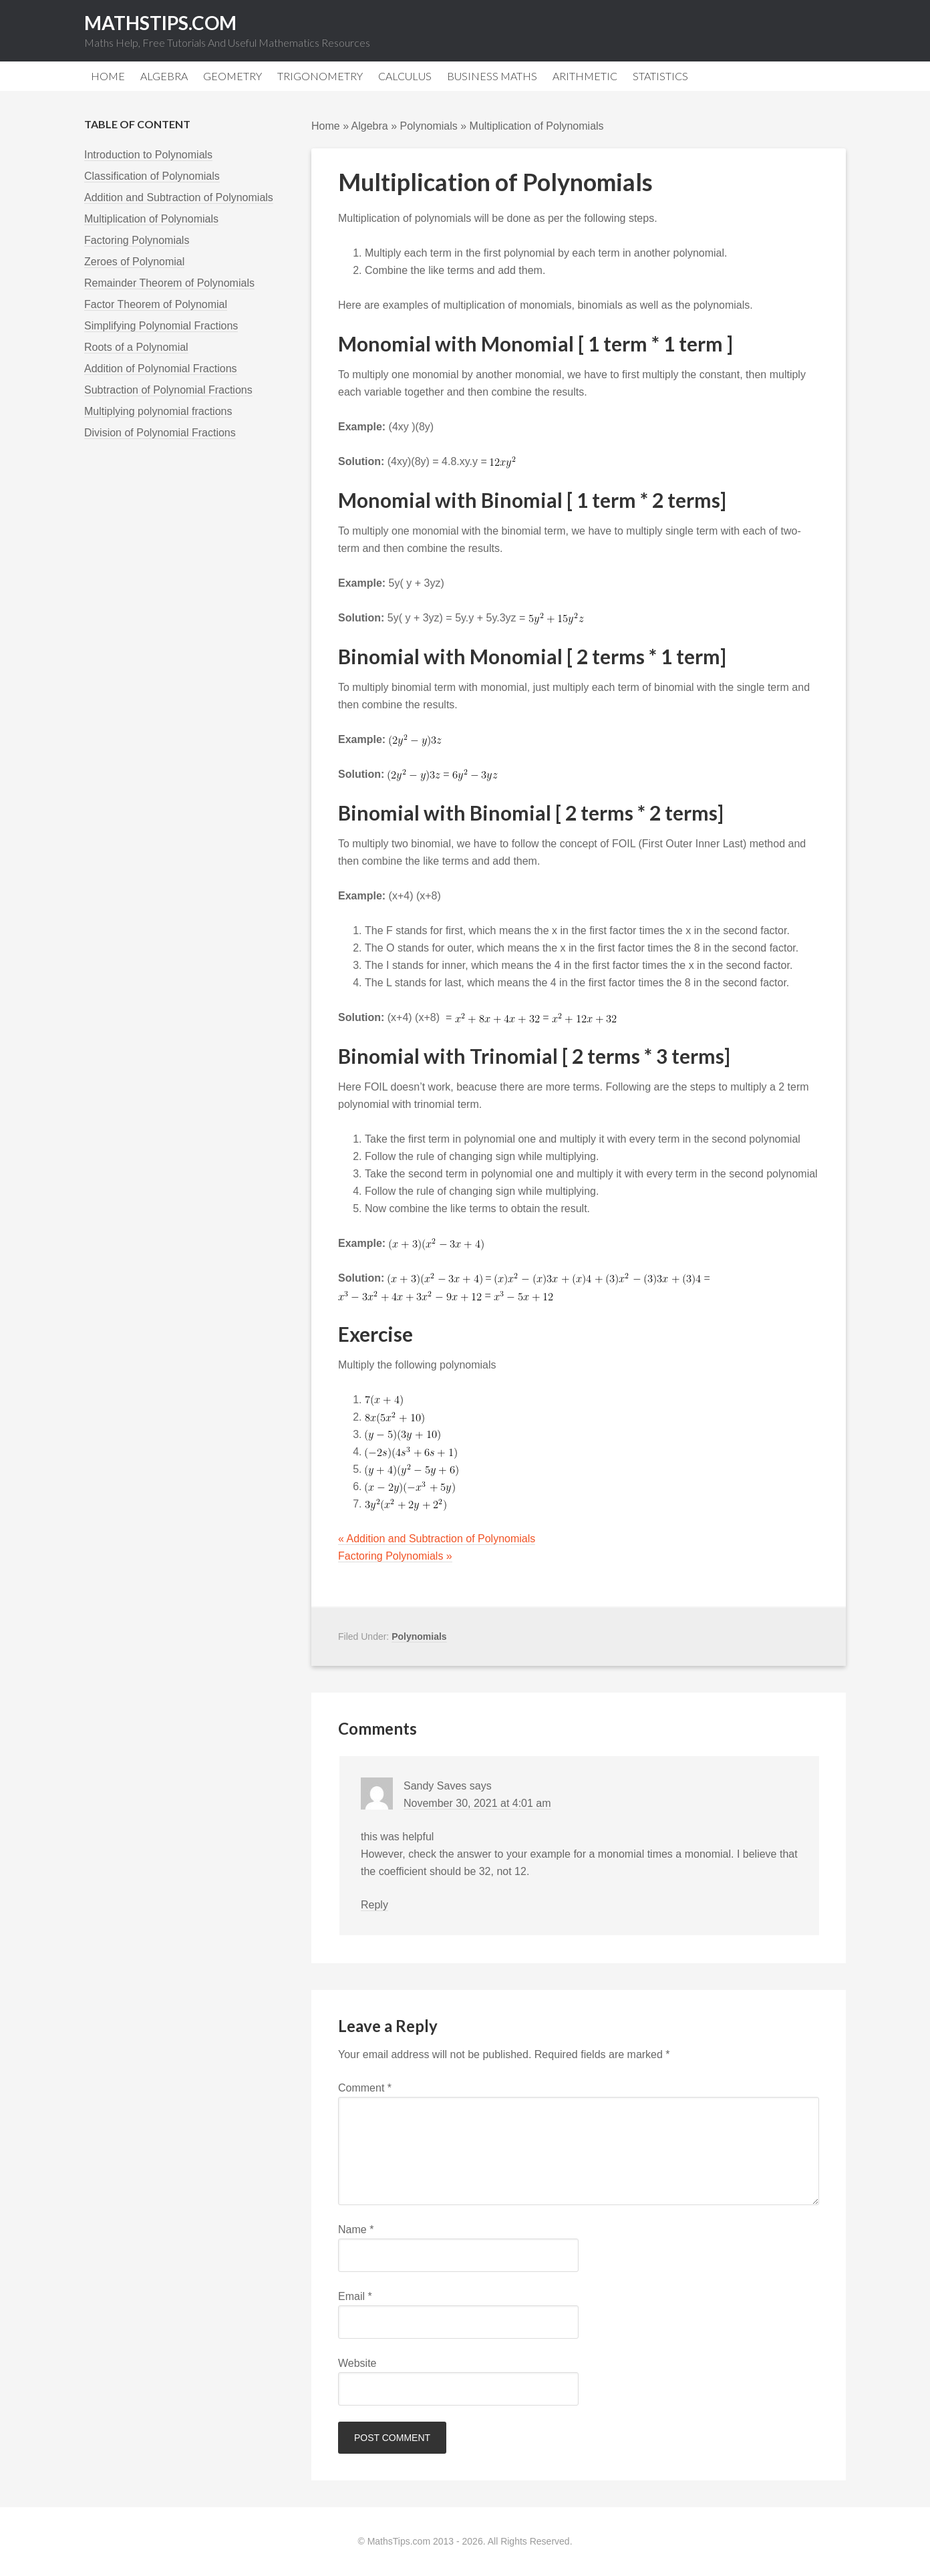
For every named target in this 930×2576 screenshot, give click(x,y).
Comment (365, 2088)
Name (355, 2229)
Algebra (369, 126)
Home (325, 126)
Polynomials (429, 126)
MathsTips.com (160, 22)
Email (355, 2296)
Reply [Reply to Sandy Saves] (374, 1904)
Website (357, 2363)
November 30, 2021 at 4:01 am (477, 1803)
